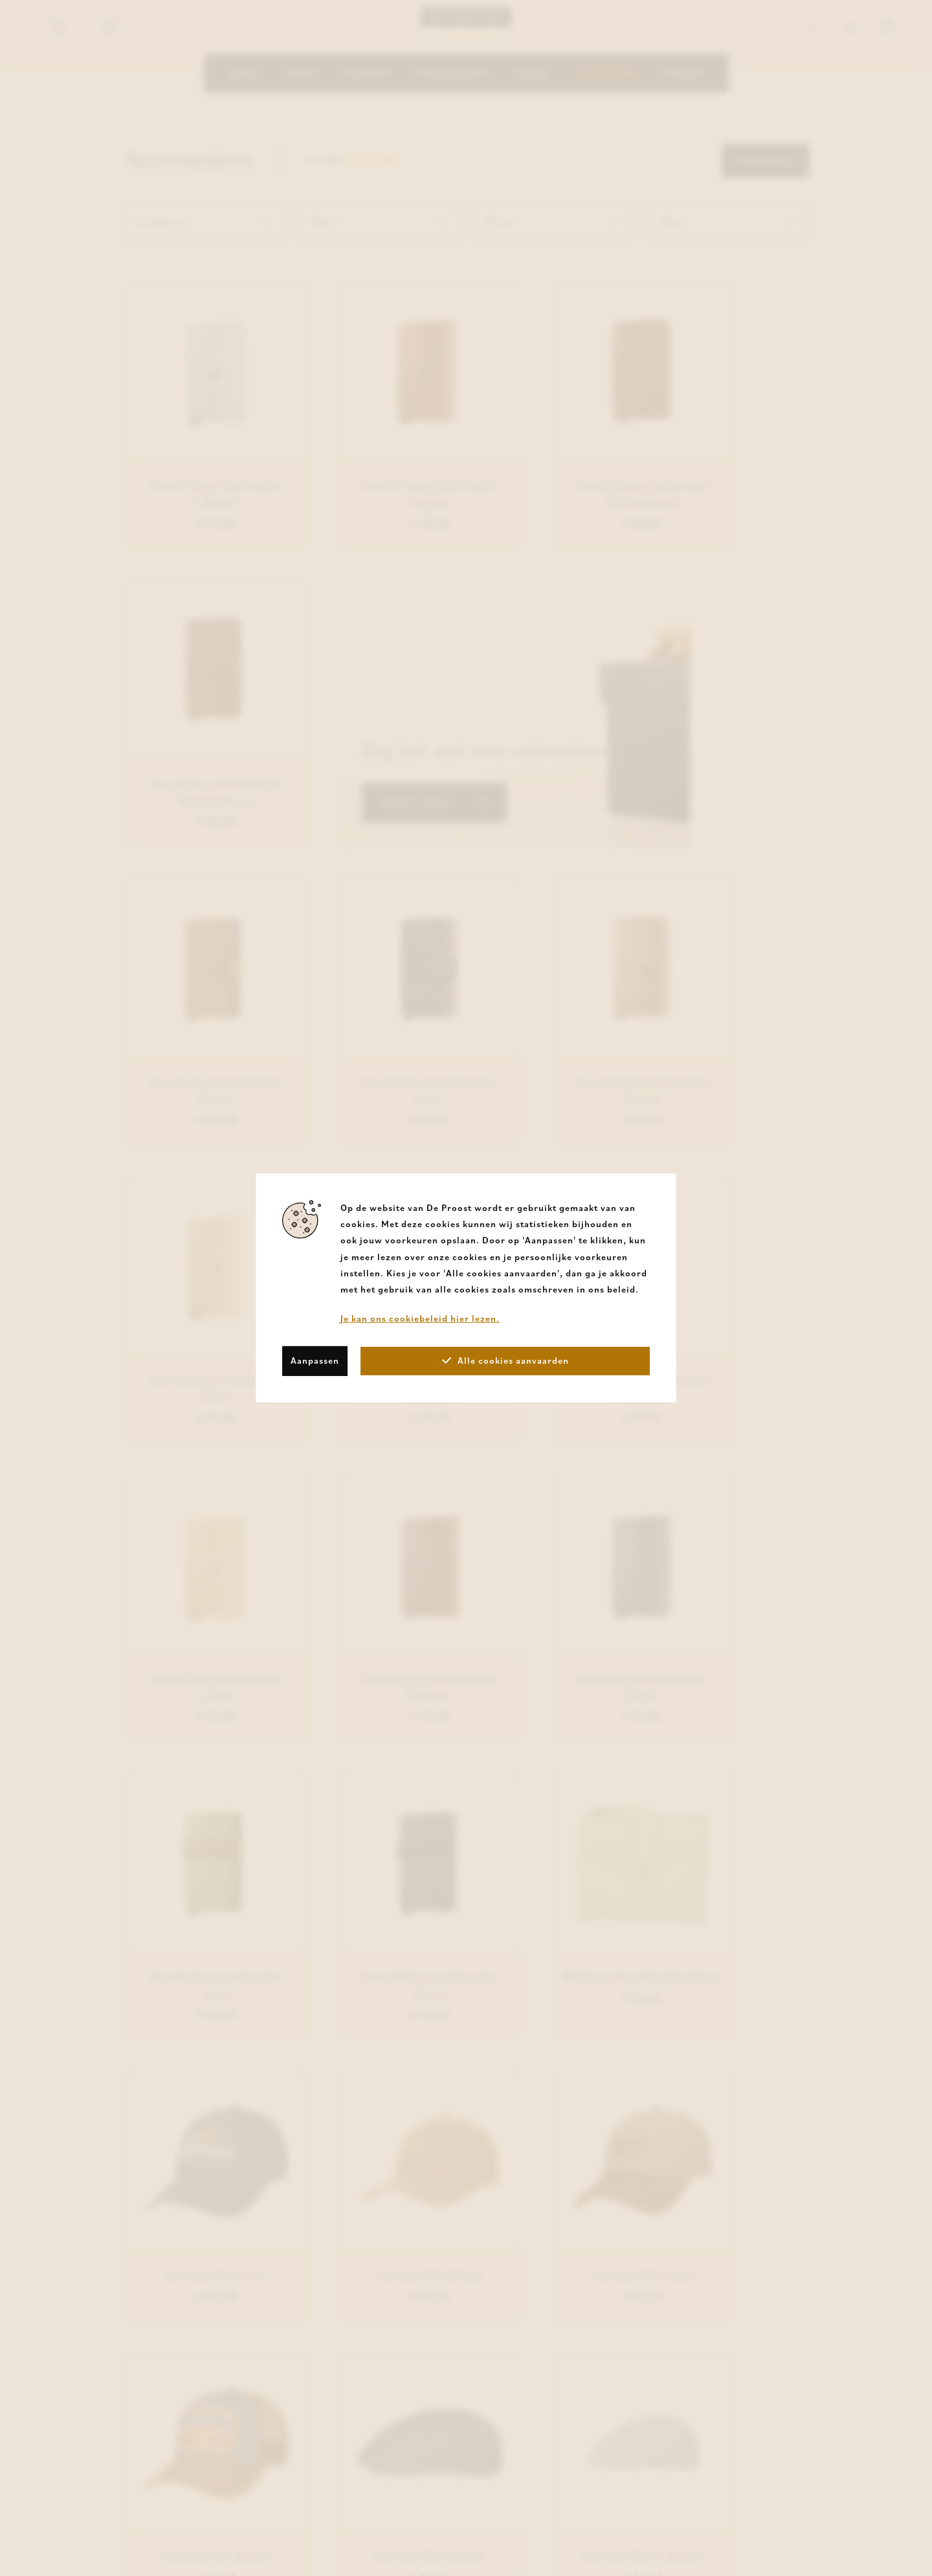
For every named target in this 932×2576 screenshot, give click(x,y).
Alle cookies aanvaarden (505, 1360)
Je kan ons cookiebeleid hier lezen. (420, 1318)
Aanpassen (315, 1360)
